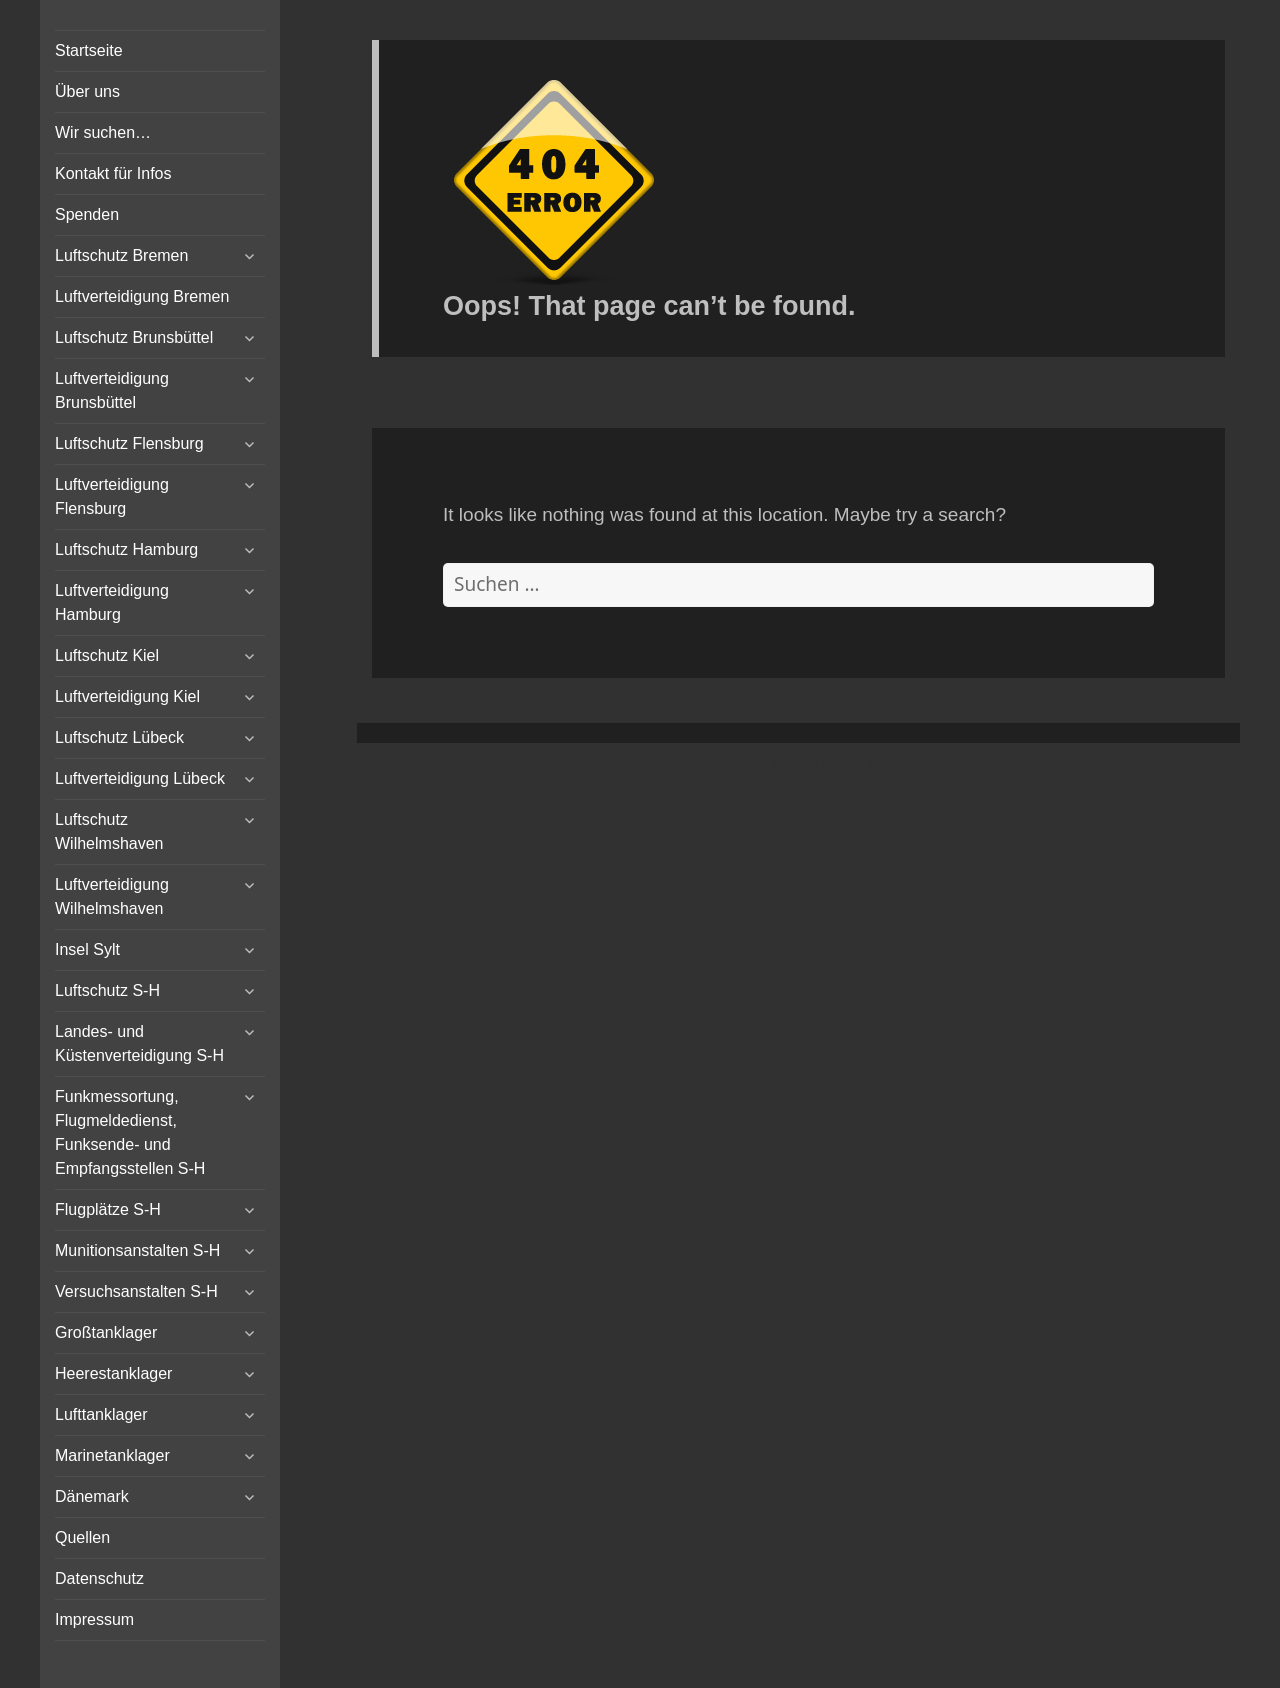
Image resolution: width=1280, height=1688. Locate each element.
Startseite (89, 50)
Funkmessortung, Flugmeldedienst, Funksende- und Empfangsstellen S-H (130, 1132)
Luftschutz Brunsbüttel (134, 337)
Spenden (87, 214)
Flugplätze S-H (108, 1209)
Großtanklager (106, 1332)
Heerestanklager (113, 1373)
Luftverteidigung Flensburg (112, 496)
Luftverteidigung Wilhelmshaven (112, 896)
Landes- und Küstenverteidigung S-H (139, 1043)
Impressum (94, 1619)
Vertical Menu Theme (837, 764)
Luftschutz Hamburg (126, 549)
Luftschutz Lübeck (119, 737)
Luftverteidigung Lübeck (140, 778)
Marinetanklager (112, 1455)
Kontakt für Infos (113, 173)
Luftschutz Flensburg (129, 443)
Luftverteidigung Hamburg (112, 602)
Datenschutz (99, 1578)
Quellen (82, 1537)
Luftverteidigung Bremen (142, 296)
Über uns (87, 91)
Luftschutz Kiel (107, 655)
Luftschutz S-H (107, 990)
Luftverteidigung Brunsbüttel (112, 390)
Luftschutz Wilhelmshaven (109, 831)
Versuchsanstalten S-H (136, 1291)
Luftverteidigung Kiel (127, 696)
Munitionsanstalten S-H (137, 1250)
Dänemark (92, 1496)
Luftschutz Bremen (121, 255)
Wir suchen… (103, 132)
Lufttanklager (101, 1414)
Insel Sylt (87, 949)
